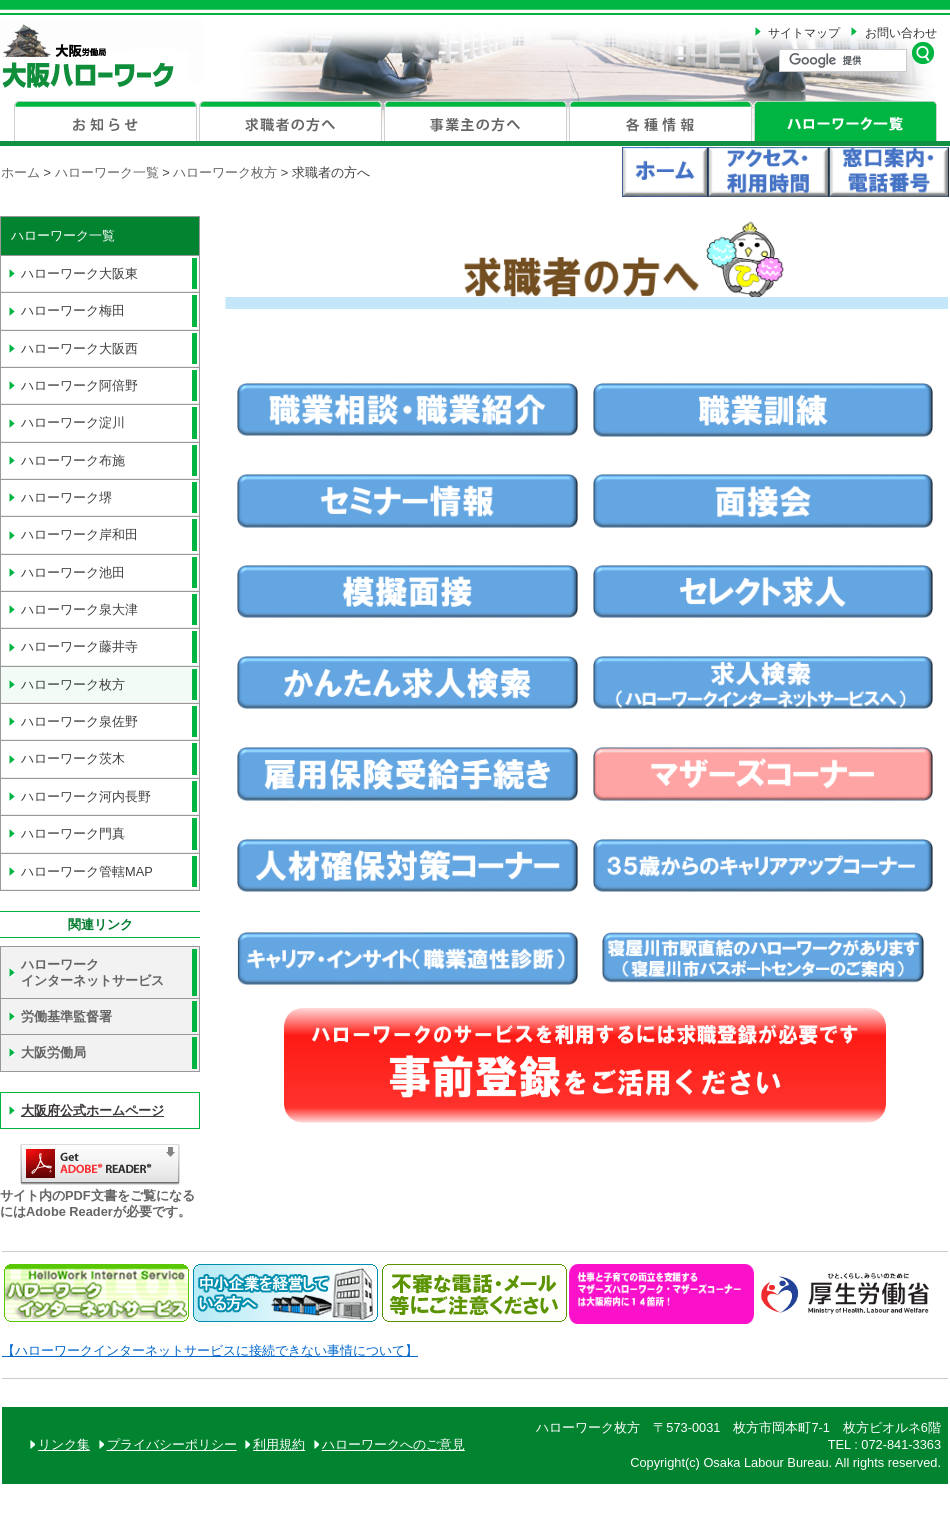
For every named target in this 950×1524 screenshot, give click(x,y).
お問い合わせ (901, 33)
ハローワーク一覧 (107, 172)
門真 (73, 833)
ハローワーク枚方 (227, 172)
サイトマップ (804, 33)
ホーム (20, 172)
